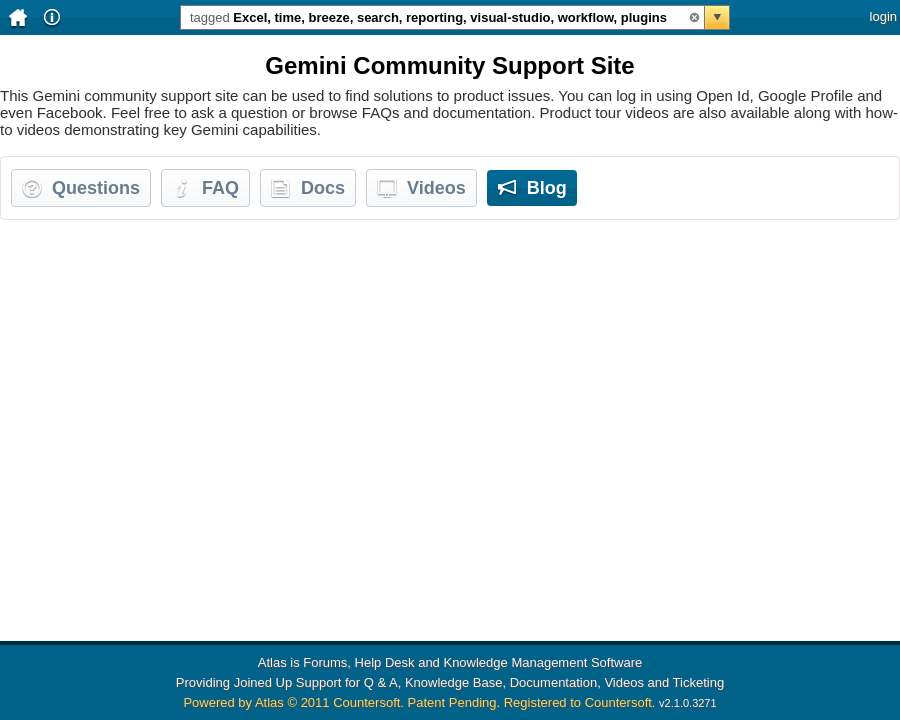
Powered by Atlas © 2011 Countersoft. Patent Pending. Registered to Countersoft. (419, 702)
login (883, 16)
